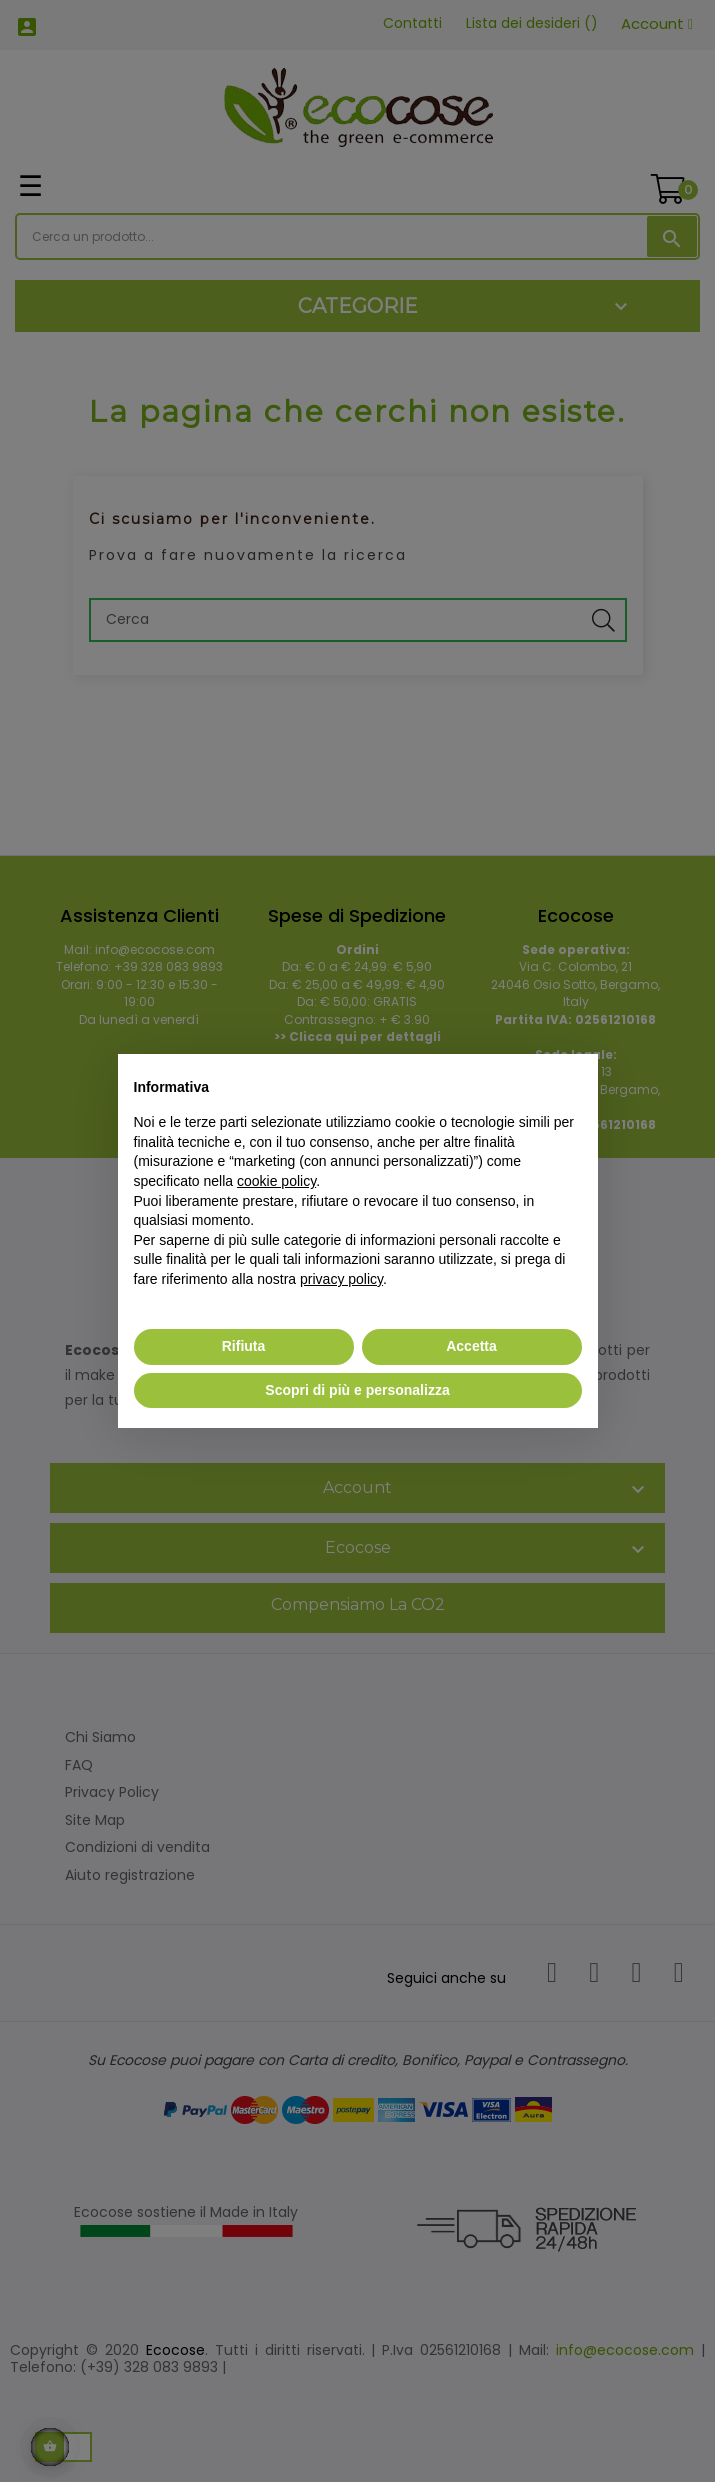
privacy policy (341, 1279)
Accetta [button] (471, 1346)
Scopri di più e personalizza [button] (357, 1390)
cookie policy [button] (276, 1181)
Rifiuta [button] (244, 1346)
